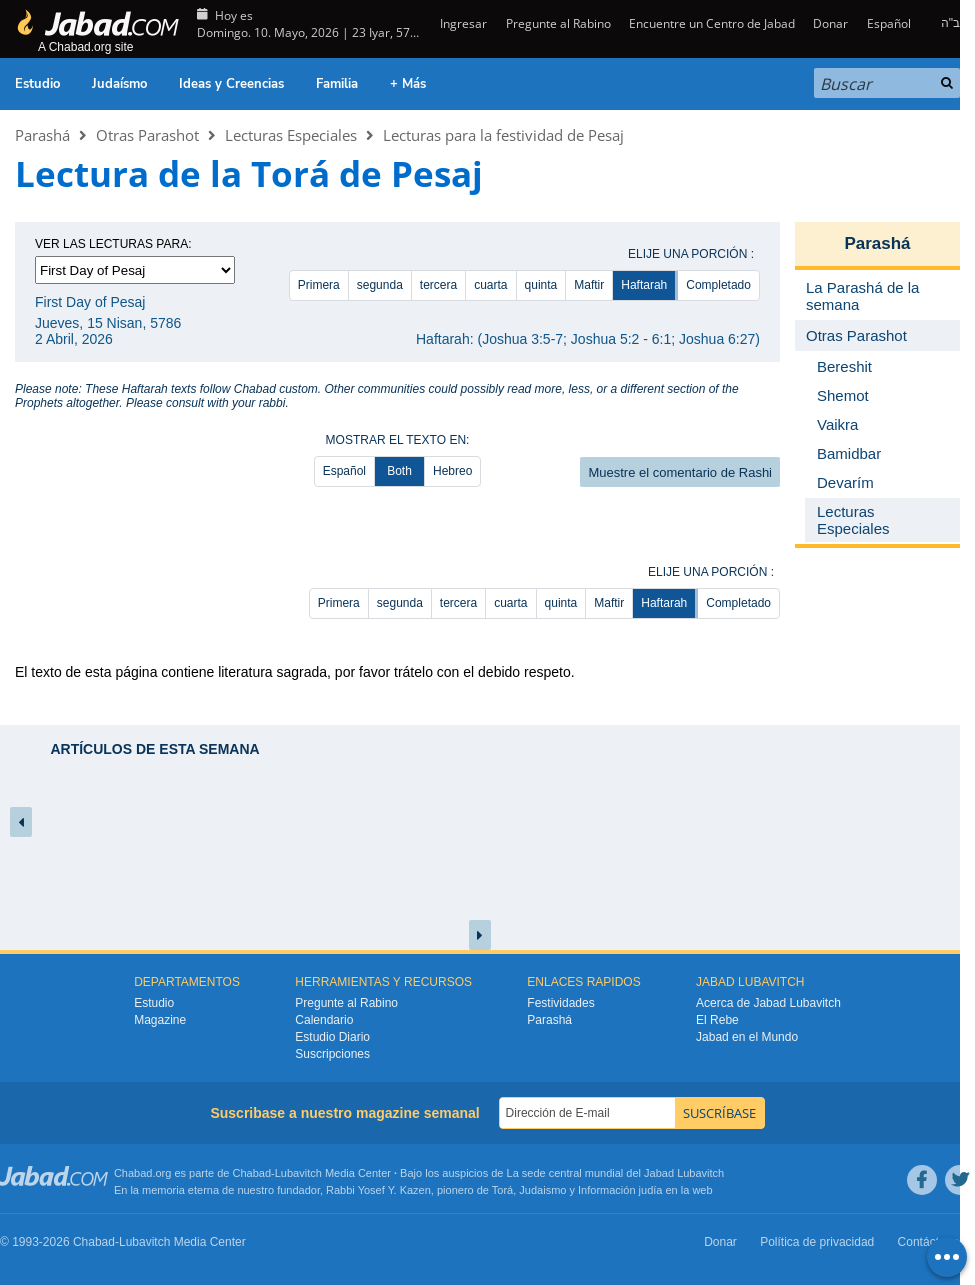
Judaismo (542, 1190)
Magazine (160, 1020)
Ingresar (462, 23)
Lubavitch (298, 1173)
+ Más (408, 84)
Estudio (37, 84)
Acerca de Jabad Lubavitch (768, 1003)
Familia (337, 84)
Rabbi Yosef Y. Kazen (378, 1190)
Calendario (324, 1020)
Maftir (589, 285)
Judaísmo (119, 84)
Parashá (42, 135)
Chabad (252, 1173)
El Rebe (717, 1020)
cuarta (490, 285)
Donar (830, 23)
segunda (380, 285)
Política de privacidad (817, 1242)
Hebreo (452, 471)
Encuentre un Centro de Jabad (712, 23)
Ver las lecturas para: (113, 244)
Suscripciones (332, 1054)
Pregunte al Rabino (558, 23)
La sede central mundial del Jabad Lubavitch (616, 1173)
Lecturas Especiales (291, 135)
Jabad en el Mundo (747, 1037)
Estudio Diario (332, 1037)
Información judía (621, 1190)
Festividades (560, 1003)
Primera (319, 285)
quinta (541, 285)
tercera (438, 285)
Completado (718, 285)
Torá (502, 1190)
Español (889, 23)
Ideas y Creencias (231, 84)
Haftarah (644, 285)
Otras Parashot (147, 135)
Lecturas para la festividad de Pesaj (503, 135)
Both (399, 471)
